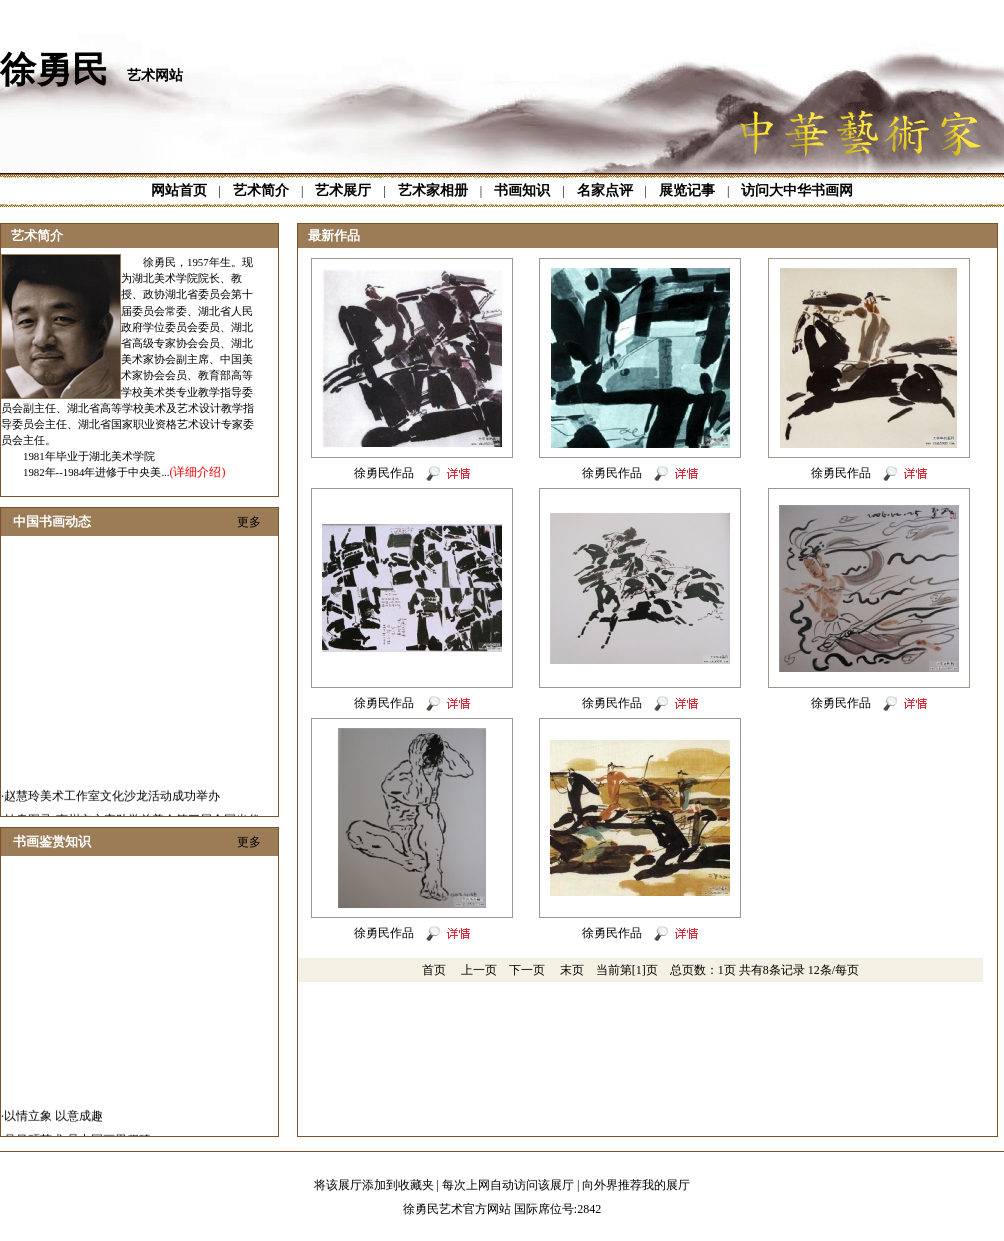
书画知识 (522, 190)
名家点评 (605, 190)
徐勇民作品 (384, 473)
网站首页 (179, 190)
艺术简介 (261, 190)
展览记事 (687, 190)
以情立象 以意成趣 (53, 1128)
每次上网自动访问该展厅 (508, 1185)
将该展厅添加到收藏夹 (374, 1185)
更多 (249, 522)
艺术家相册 (433, 190)
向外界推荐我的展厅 (636, 1185)
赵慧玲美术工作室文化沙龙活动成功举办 (112, 808)
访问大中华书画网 (797, 190)
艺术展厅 (343, 190)
